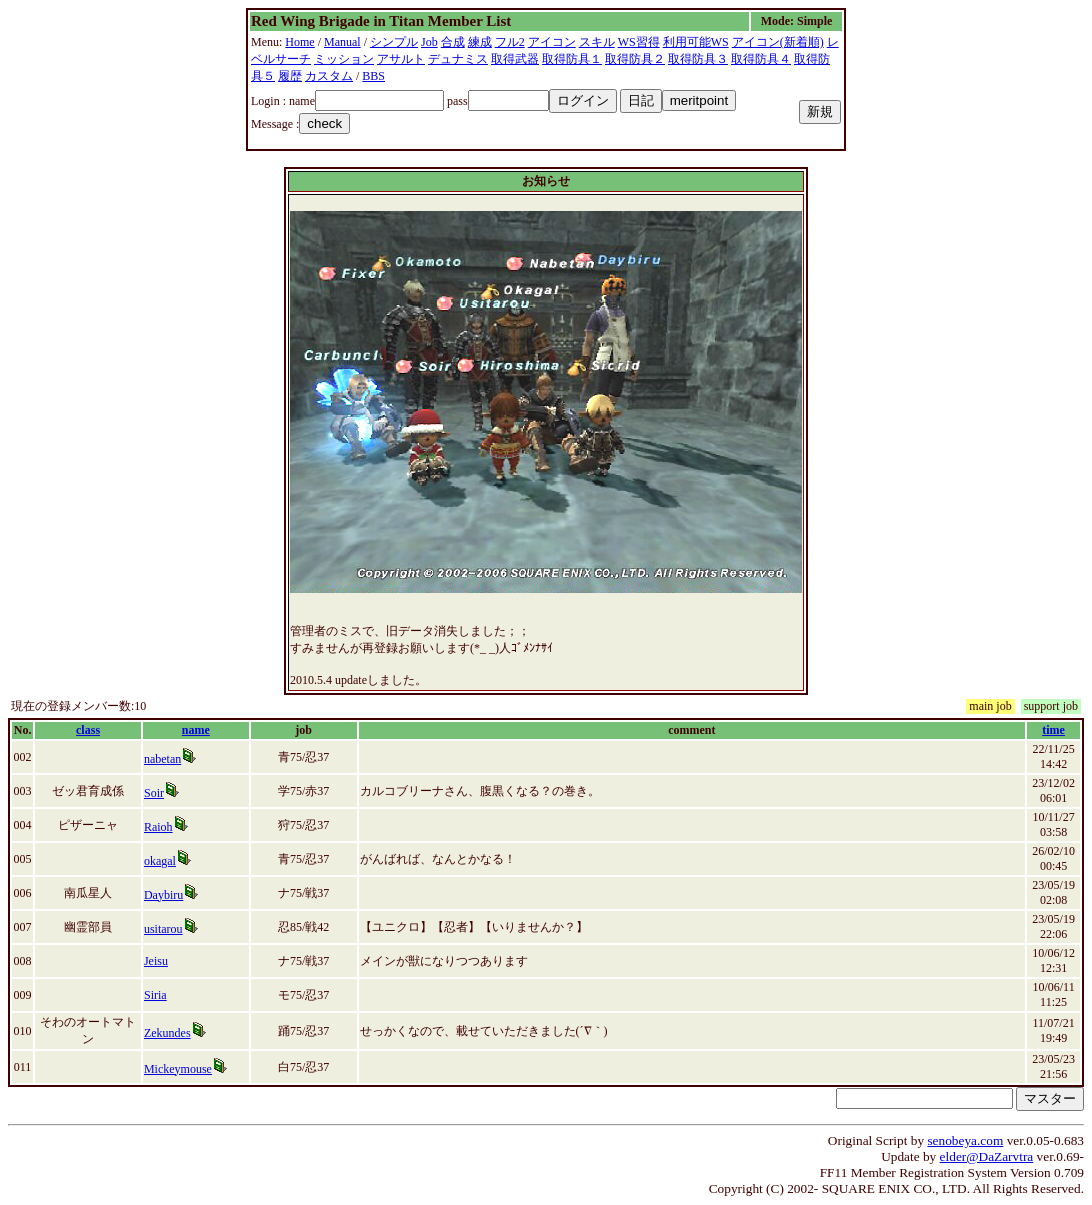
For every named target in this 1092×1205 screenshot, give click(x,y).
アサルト (401, 59)
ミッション (344, 59)
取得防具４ (761, 59)
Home (299, 42)
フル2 (510, 42)
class (88, 730)
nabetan (162, 759)
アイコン (552, 42)
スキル (597, 42)
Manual (342, 42)
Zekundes (167, 1033)
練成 (480, 42)
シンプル (394, 42)
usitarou (163, 929)
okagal (160, 861)
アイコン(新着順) (778, 42)
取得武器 (515, 59)
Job (429, 42)
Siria (155, 995)
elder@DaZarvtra (987, 1156)
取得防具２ (635, 59)
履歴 (290, 76)
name (196, 730)
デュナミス (458, 59)
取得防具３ (698, 59)
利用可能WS (696, 42)
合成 (453, 42)
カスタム (329, 76)
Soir (154, 793)
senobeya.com (965, 1140)
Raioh (158, 827)
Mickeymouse (178, 1069)
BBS (373, 76)
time (1053, 730)
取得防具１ (572, 59)
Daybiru (163, 895)
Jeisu (156, 961)
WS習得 (639, 42)
